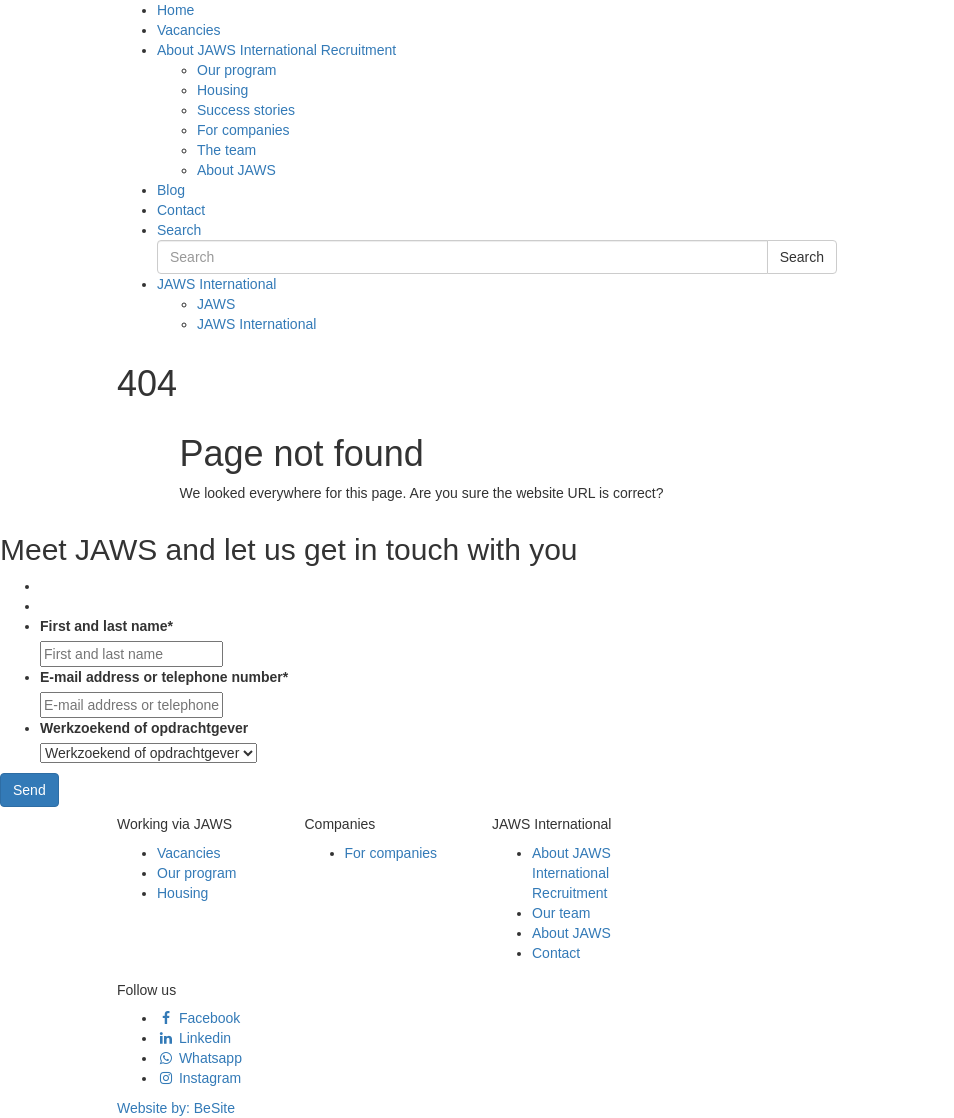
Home (175, 10)
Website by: (176, 1108)
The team (226, 150)
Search (179, 230)
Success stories (246, 110)
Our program (236, 70)
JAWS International (216, 284)
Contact (181, 210)
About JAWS (236, 170)
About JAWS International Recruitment (276, 50)
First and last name (106, 626)
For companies (243, 130)
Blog (171, 190)
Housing (222, 90)
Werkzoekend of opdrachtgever (144, 728)
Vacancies (189, 30)
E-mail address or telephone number (164, 677)
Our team (561, 913)
